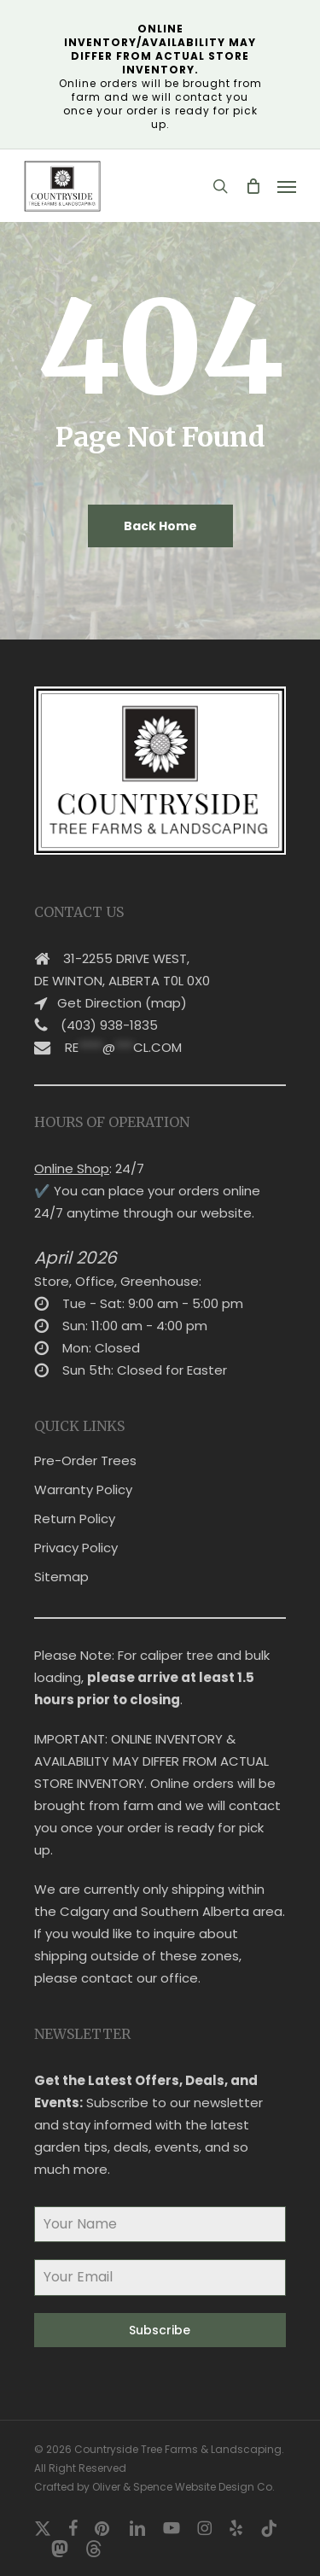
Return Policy (74, 1518)
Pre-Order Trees (85, 1460)
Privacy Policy (76, 1548)
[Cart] (252, 186)
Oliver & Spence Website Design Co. (183, 2487)
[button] (286, 186)
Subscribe (159, 2330)
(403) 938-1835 (109, 1025)
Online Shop (71, 1168)
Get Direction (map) (122, 1003)
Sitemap (61, 1577)
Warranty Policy (83, 1489)
